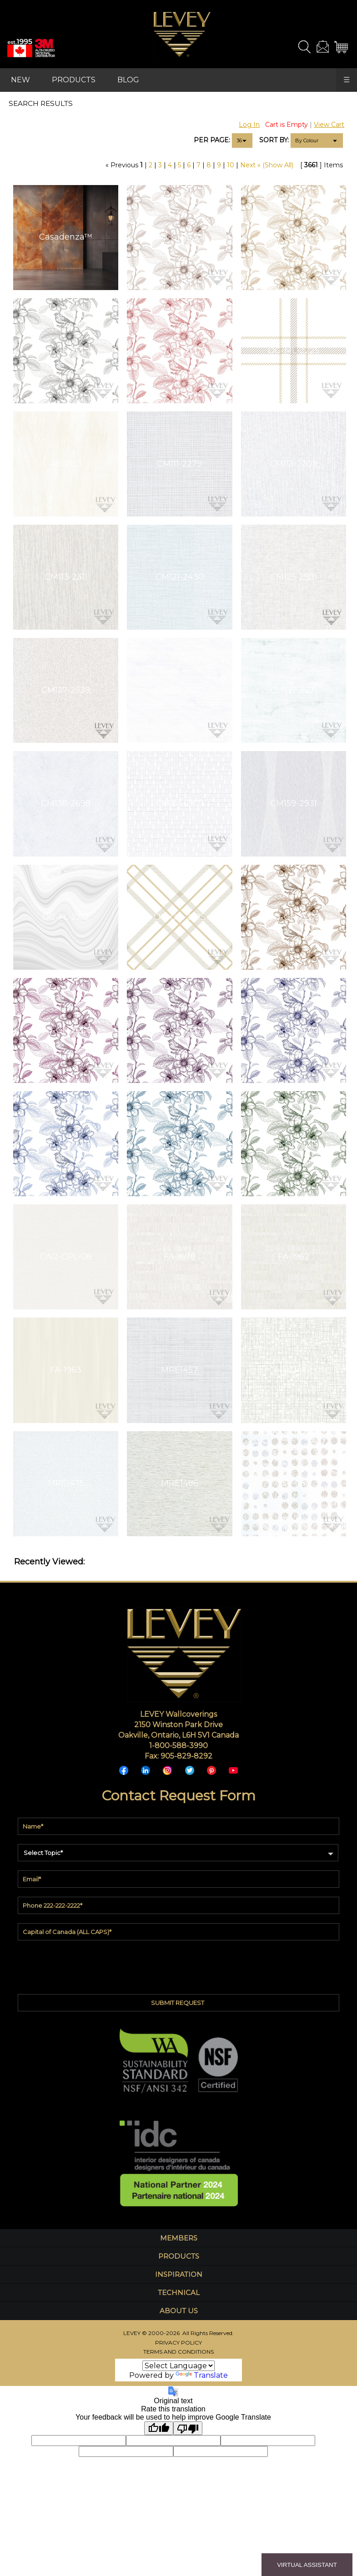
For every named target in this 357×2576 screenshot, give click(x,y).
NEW (20, 79)
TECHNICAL (179, 2292)
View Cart (329, 124)
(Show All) (277, 165)
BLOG (128, 79)
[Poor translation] (187, 2428)
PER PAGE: (212, 140)
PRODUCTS (74, 79)
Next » (250, 165)
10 (230, 165)
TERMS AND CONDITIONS (178, 2351)
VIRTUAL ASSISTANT (307, 2564)
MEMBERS (178, 2238)
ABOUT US (179, 2310)
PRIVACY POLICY (178, 2342)
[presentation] (179, 1965)
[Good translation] (158, 2428)
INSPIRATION (178, 2274)
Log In (249, 124)
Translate (202, 2375)
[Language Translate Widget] (178, 2365)
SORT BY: (274, 140)
